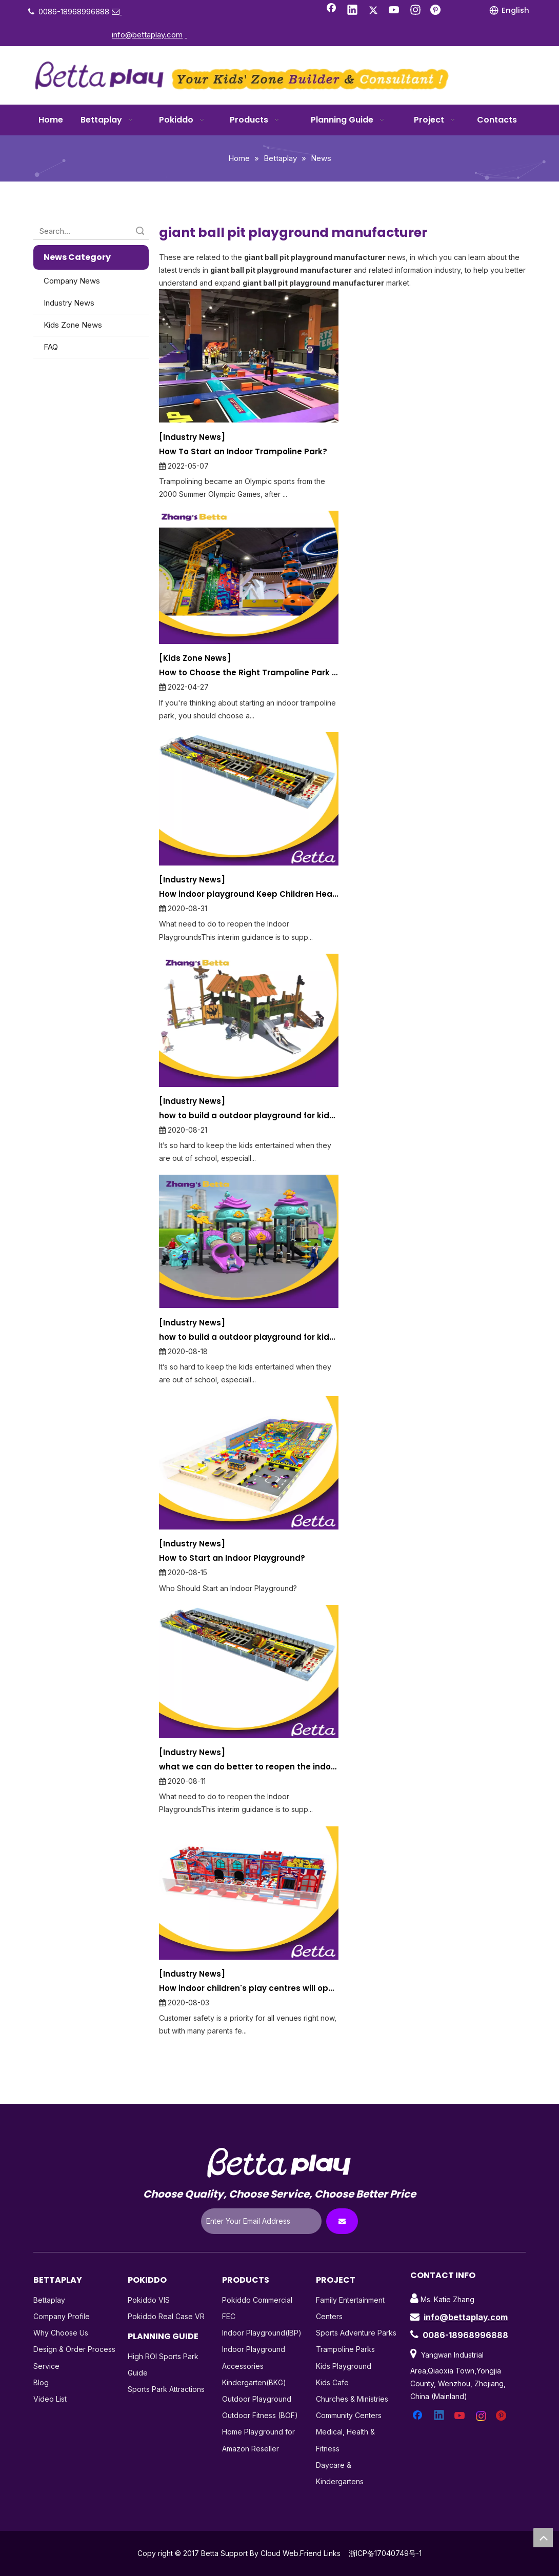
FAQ (51, 347)
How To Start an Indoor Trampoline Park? (243, 451)
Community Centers (349, 2415)
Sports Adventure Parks (356, 2332)
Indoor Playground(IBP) (262, 2332)
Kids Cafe (332, 2382)
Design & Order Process (74, 2349)
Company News (72, 281)
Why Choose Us (60, 2332)
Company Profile (61, 2316)
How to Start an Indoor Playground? (232, 1558)
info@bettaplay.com (466, 2317)
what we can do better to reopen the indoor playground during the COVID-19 (248, 1766)
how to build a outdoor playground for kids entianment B (248, 1115)
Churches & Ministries (352, 2398)
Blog (41, 2382)
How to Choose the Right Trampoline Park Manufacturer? (248, 672)
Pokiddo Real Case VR (166, 2316)
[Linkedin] (352, 11)
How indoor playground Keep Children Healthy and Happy (248, 894)
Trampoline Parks (345, 2349)
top (543, 2537)
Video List (50, 2398)
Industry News (69, 303)
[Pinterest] (436, 11)
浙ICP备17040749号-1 (385, 2553)
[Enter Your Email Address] (261, 2221)
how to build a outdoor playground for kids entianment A (248, 1337)
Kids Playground (343, 2366)
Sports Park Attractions (166, 2389)
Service (46, 2366)
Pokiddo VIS (149, 2300)
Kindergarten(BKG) (254, 2382)
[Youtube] (394, 11)
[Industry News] (192, 437)
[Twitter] (373, 11)
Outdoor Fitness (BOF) (260, 2415)
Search (140, 231)
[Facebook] (331, 11)
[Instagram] (415, 11)
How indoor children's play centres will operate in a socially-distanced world (248, 1988)
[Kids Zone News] (195, 658)
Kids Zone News (73, 325)
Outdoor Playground (256, 2398)
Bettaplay (49, 2300)
